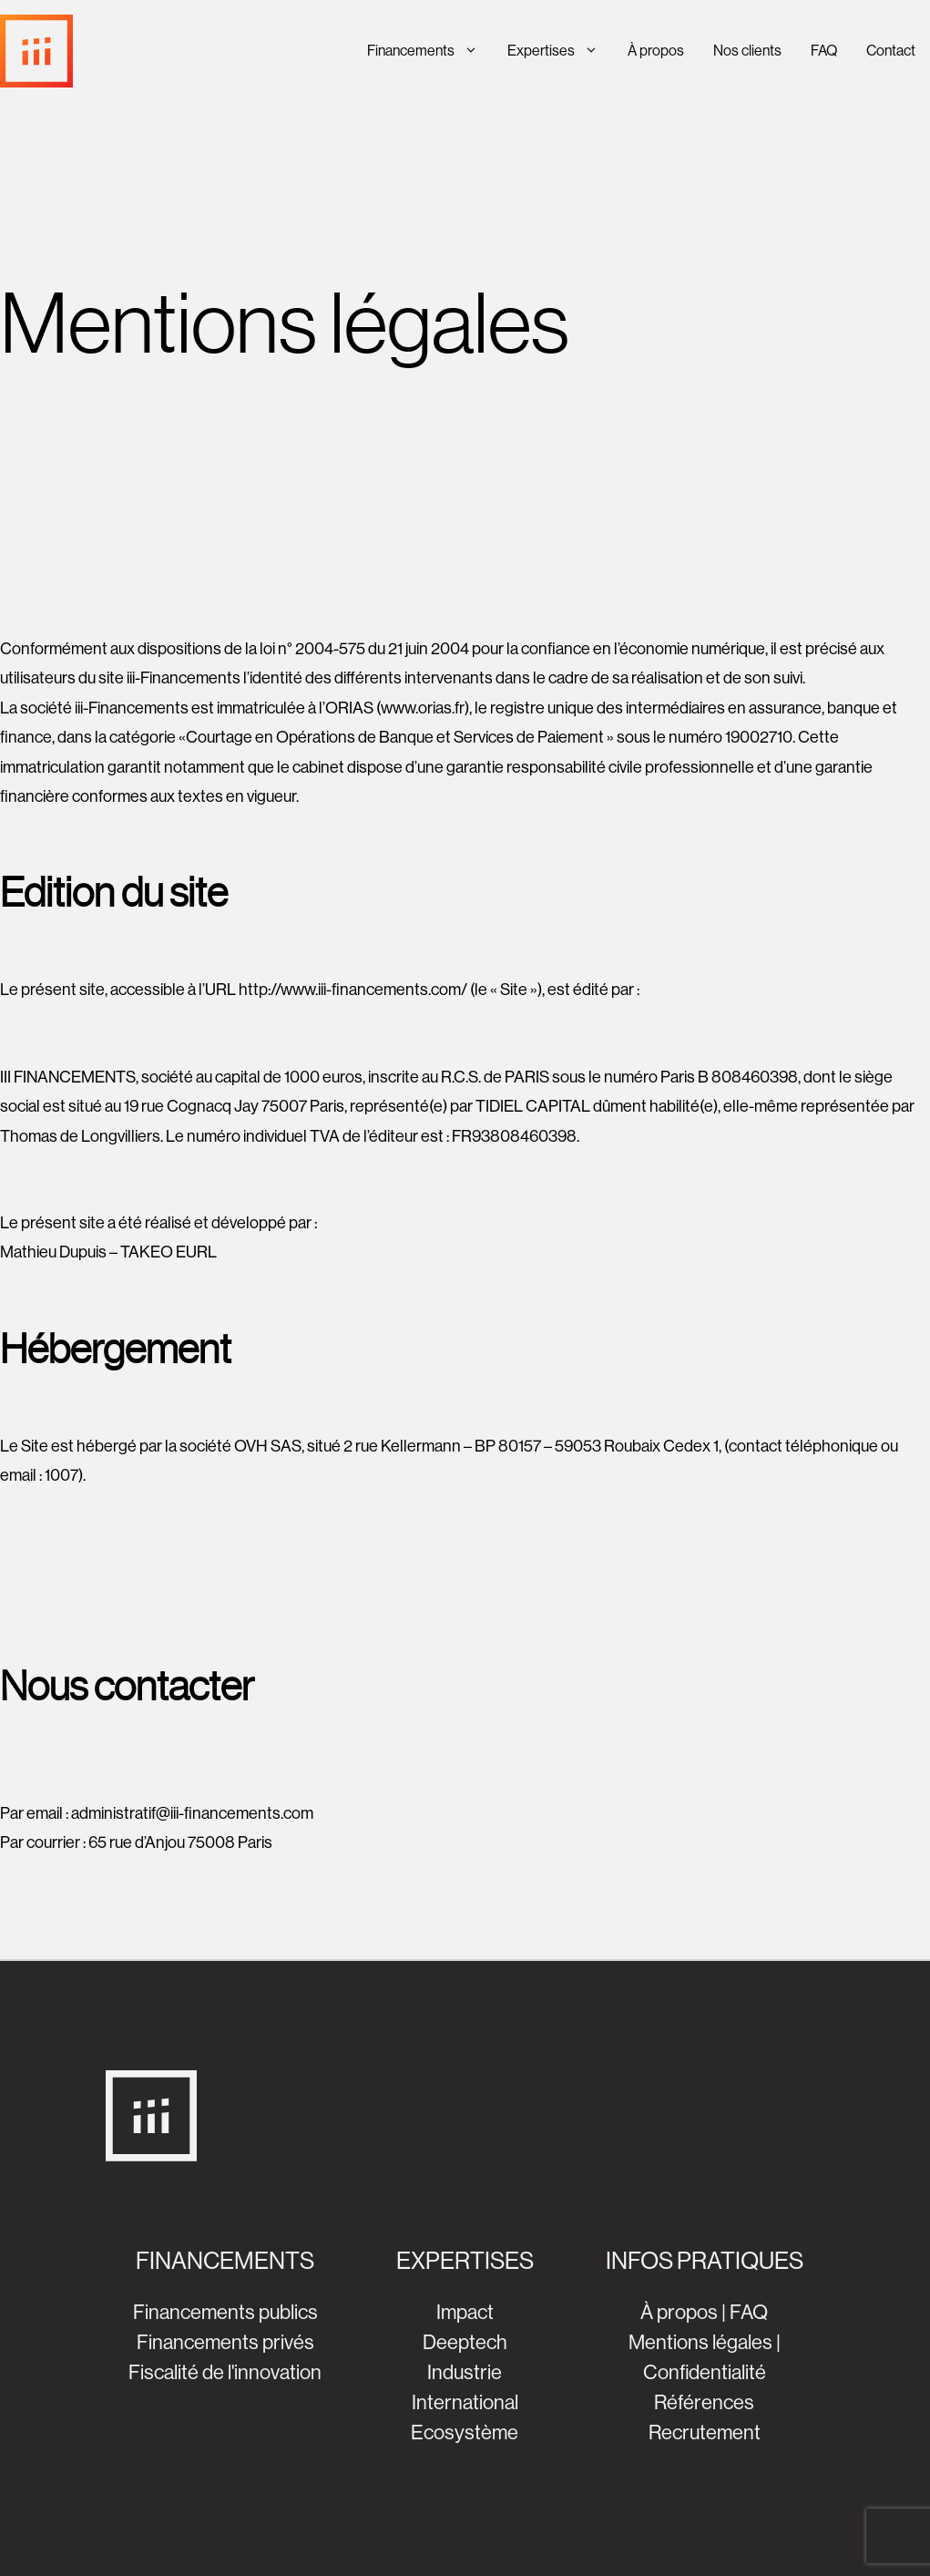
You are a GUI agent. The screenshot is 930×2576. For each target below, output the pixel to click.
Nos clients (747, 50)
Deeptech (465, 2342)
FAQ (824, 50)
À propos (656, 50)
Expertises (560, 51)
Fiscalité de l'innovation (225, 2372)
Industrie (464, 2372)
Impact (465, 2312)
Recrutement (705, 2432)
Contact (890, 50)
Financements (430, 51)
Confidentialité (704, 2372)
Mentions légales (700, 2342)
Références (704, 2402)
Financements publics (225, 2312)
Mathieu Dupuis (53, 1252)
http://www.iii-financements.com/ (353, 989)
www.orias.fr (423, 708)
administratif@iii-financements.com (192, 1813)
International (465, 2402)
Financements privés (225, 2342)
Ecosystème (464, 2432)
